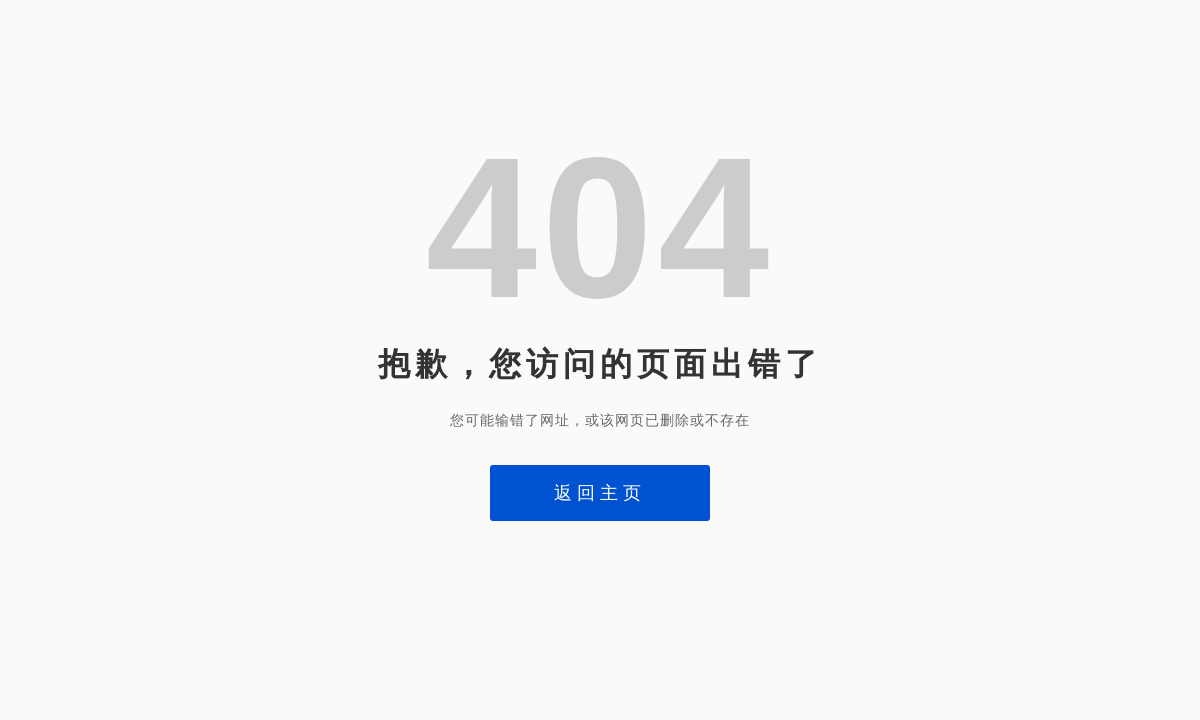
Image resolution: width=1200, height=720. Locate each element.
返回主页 (600, 493)
